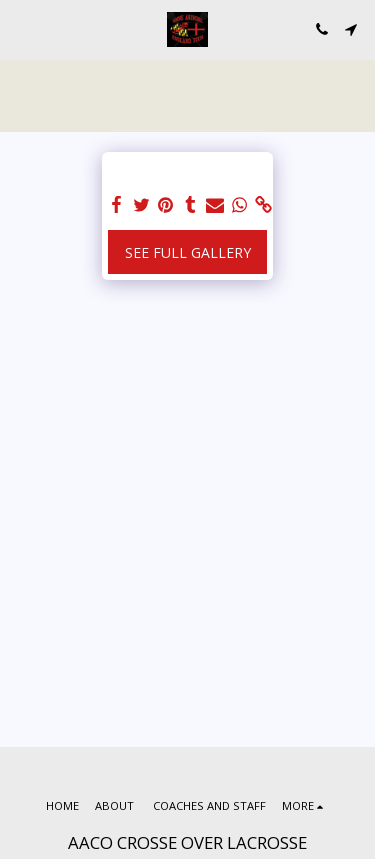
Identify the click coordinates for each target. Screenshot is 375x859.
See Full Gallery (188, 252)
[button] (22, 28)
